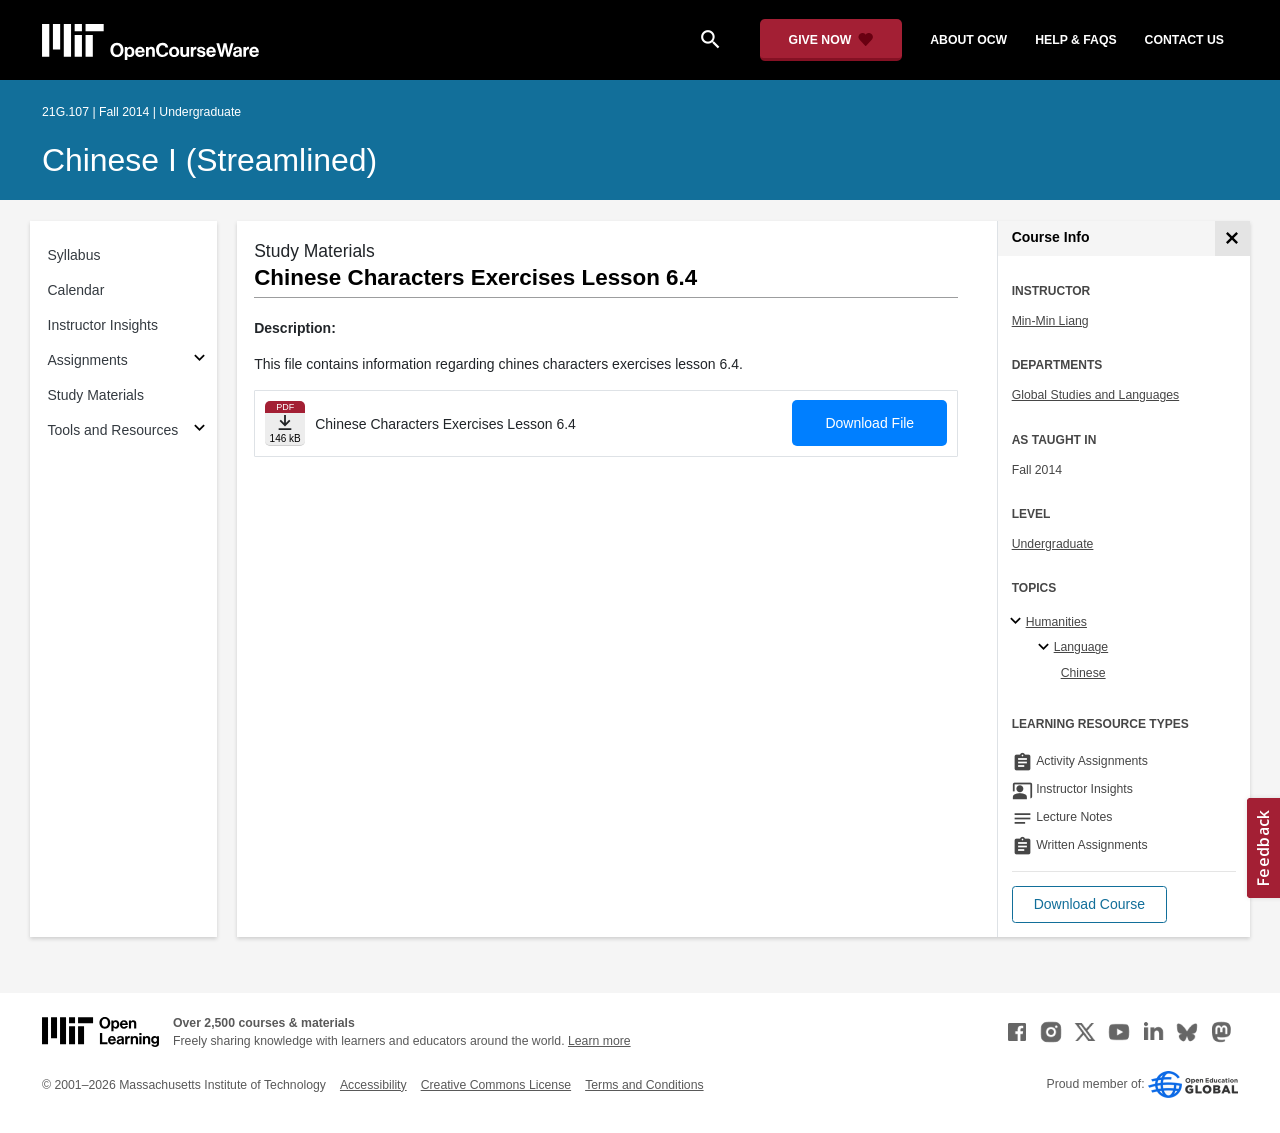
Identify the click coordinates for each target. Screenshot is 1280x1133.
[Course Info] (1232, 238)
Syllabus (74, 255)
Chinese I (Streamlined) (209, 160)
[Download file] (285, 423)
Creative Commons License (496, 1085)
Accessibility (373, 1085)
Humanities (1056, 622)
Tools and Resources (113, 430)
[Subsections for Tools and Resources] (199, 430)
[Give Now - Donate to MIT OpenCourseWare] (831, 40)
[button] (1089, 904)
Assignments (88, 360)
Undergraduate (1053, 544)
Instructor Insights (103, 325)
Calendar (76, 290)
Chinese (1083, 673)
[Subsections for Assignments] (199, 360)
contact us (1184, 40)
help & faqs (1075, 40)
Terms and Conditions (644, 1085)
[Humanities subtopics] (1018, 622)
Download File (869, 423)
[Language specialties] (1046, 648)
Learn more (599, 1041)
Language (1081, 647)
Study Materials (96, 395)
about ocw (968, 40)
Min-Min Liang (1050, 321)
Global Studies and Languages (1096, 395)
